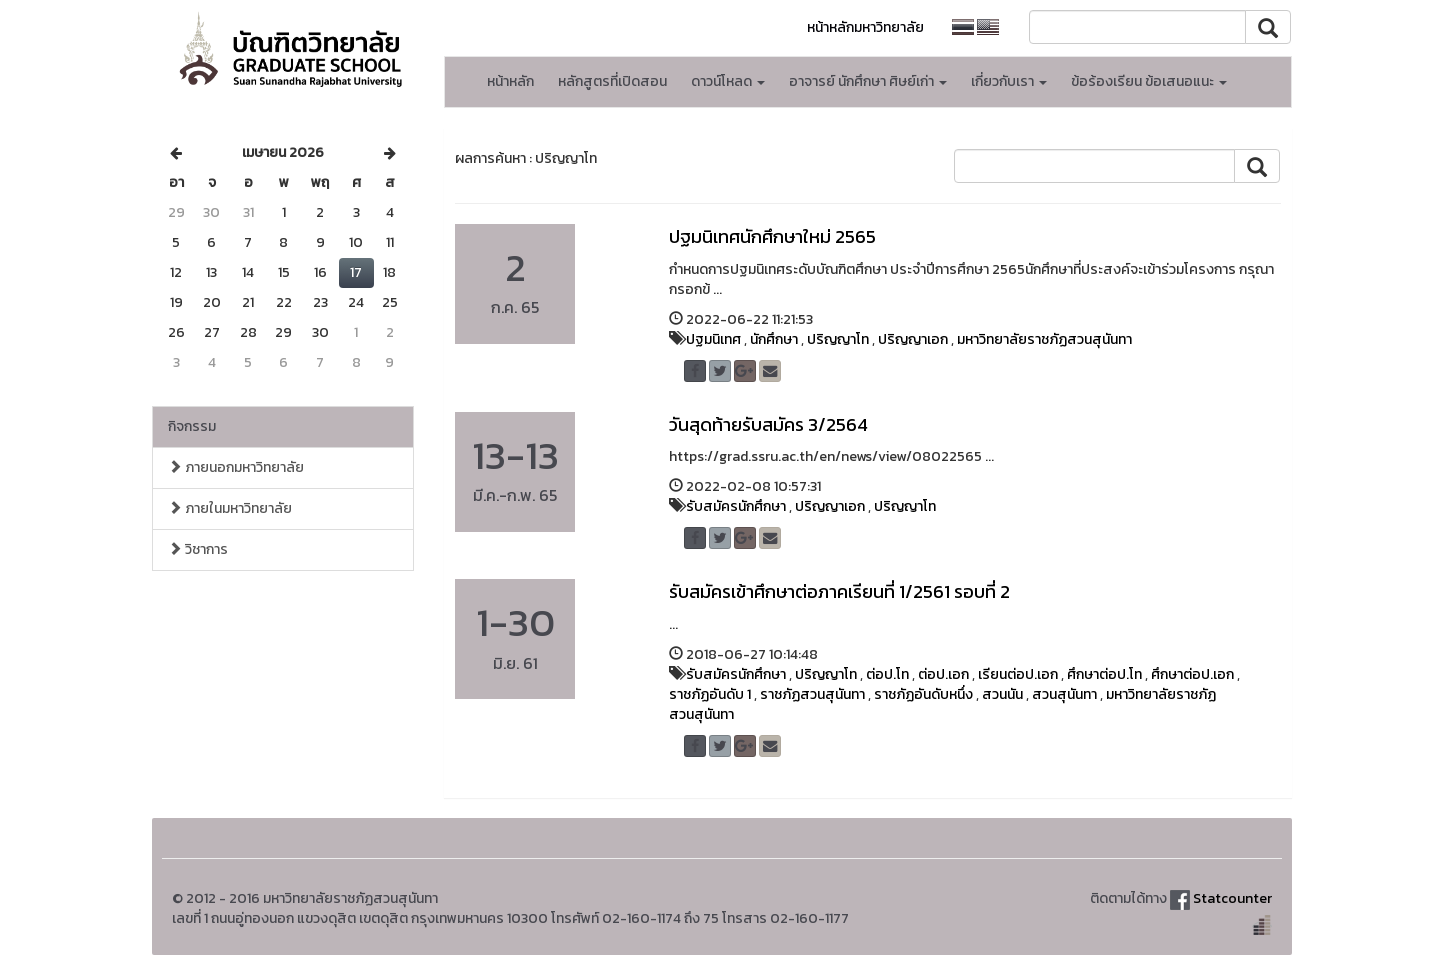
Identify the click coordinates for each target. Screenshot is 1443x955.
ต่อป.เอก (943, 674)
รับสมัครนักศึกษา (736, 506)
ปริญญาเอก (913, 339)
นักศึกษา (774, 339)
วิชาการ (198, 549)
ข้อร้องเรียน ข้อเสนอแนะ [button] (1149, 81)
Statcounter (1232, 898)
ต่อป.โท (887, 674)
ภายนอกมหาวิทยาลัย (236, 467)
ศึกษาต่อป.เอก (1192, 674)
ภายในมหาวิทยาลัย (230, 508)
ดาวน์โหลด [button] (728, 81)
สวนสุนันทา (1064, 694)
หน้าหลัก (510, 81)
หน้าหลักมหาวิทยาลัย (865, 27)
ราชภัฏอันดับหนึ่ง (923, 694)
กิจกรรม (192, 426)
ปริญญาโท (838, 339)
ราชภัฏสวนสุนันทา (812, 694)
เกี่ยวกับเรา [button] (1009, 81)
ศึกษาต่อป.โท (1104, 674)
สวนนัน (1002, 694)
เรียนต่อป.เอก (1018, 674)
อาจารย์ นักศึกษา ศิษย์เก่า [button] (868, 81)
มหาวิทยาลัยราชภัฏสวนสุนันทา (1044, 339)
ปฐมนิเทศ (713, 339)
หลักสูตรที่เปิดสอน (612, 81)
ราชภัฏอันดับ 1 (710, 694)
